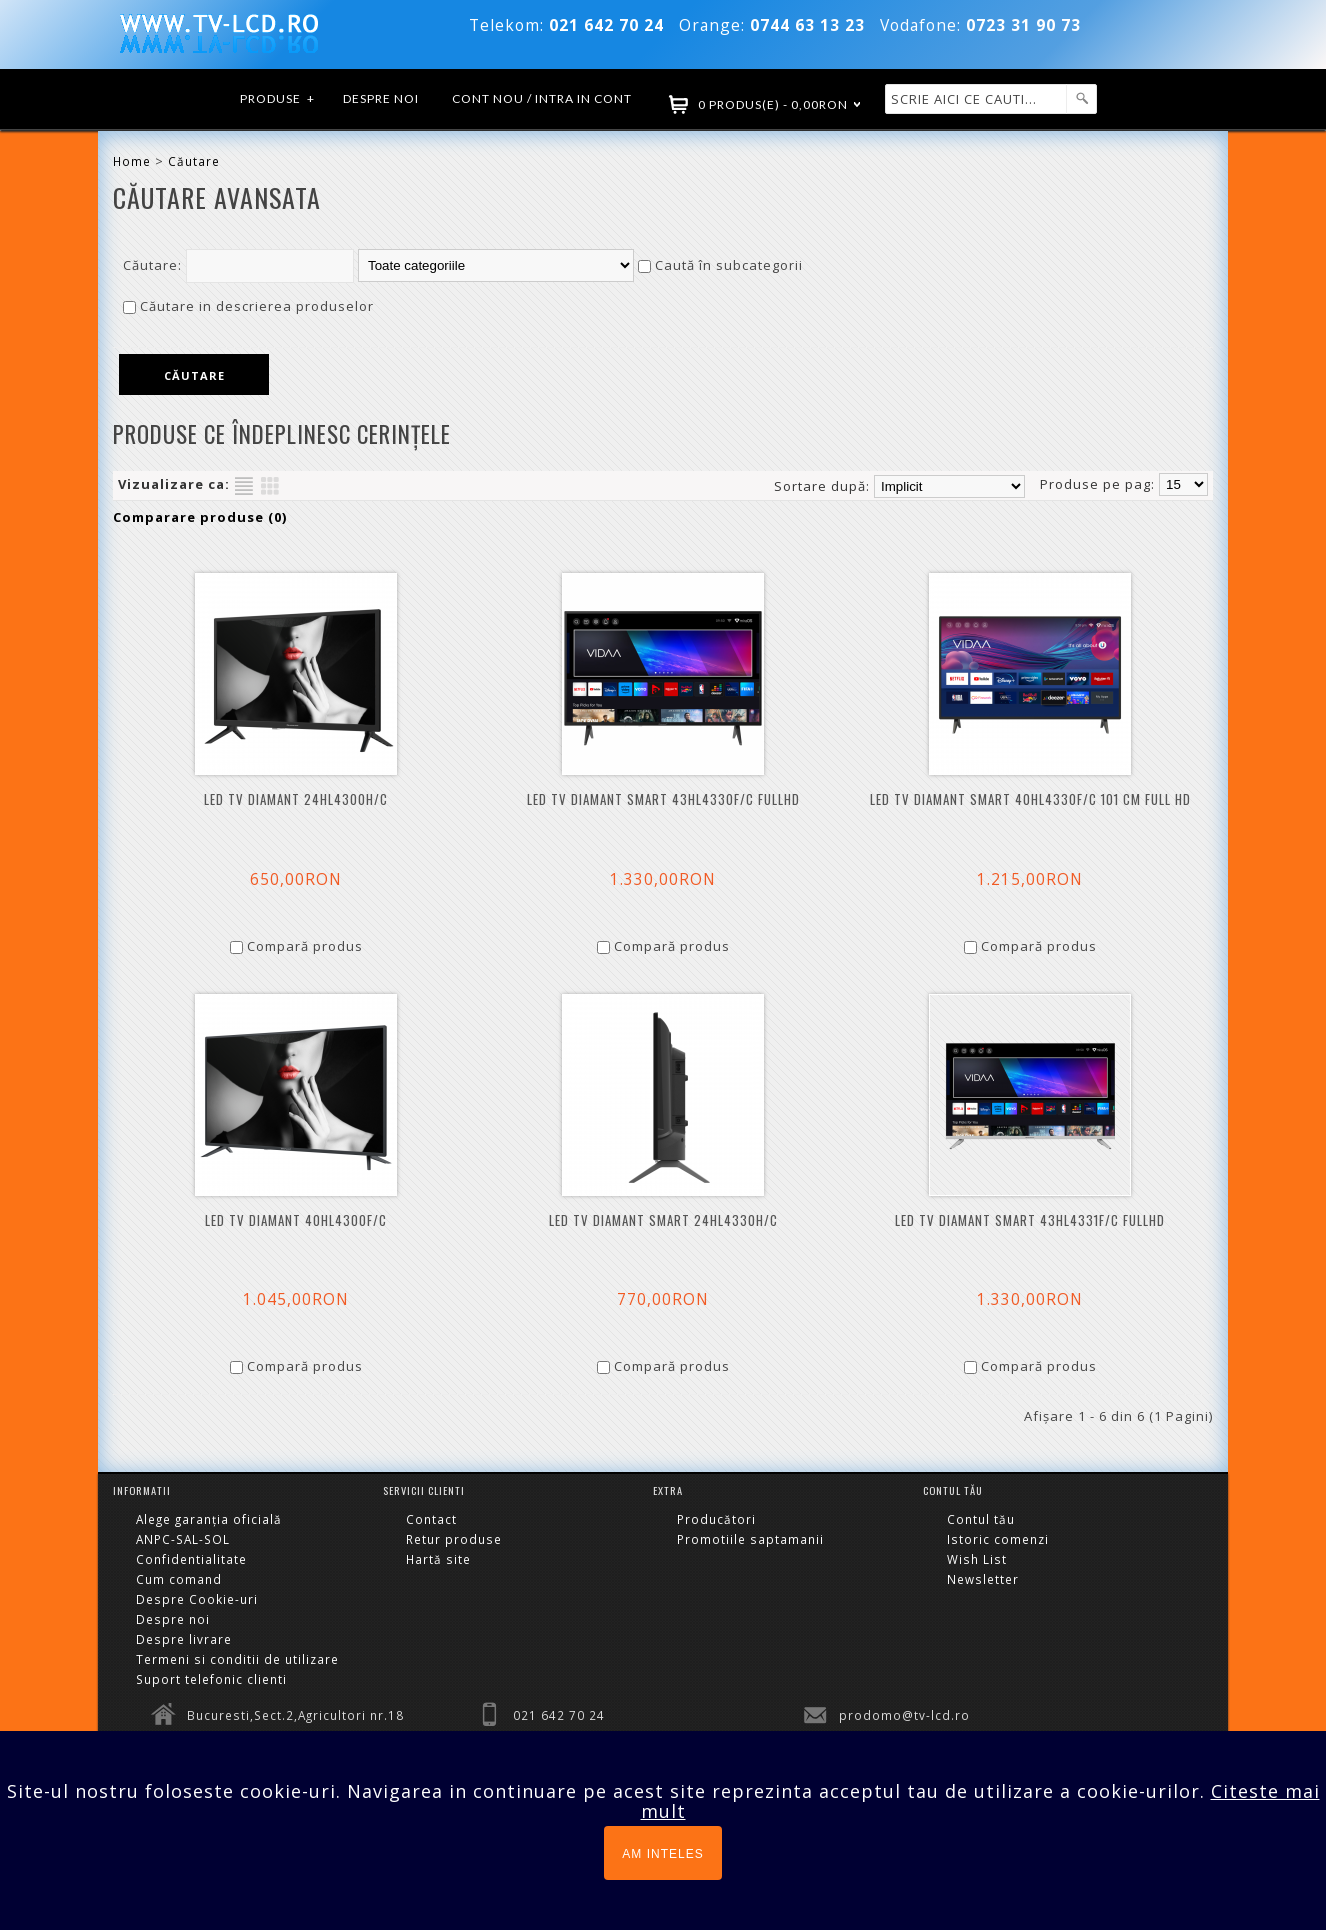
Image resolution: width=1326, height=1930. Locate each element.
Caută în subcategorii (729, 265)
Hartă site (438, 1559)
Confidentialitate (191, 1559)
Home (132, 161)
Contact (431, 1519)
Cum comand (179, 1579)
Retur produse (454, 1539)
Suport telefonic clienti (211, 1679)
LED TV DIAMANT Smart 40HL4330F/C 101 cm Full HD (1030, 799)
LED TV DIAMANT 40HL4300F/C (296, 1220)
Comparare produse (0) (200, 517)
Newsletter (983, 1579)
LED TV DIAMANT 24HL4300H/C (296, 799)
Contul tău (981, 1519)
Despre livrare (184, 1639)
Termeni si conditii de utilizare (237, 1659)
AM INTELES (662, 1854)
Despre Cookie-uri (197, 1599)
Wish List (977, 1559)
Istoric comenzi (998, 1539)
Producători (716, 1519)
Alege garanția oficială (209, 1519)
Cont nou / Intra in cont (542, 98)
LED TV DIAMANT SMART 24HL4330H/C (663, 1220)
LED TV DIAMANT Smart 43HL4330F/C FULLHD (663, 799)
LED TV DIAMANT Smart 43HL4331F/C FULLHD (1030, 1220)
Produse (278, 99)
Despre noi (381, 98)
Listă (244, 486)
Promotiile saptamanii (750, 1539)
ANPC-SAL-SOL (183, 1539)
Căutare (194, 161)
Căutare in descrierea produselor (257, 306)
